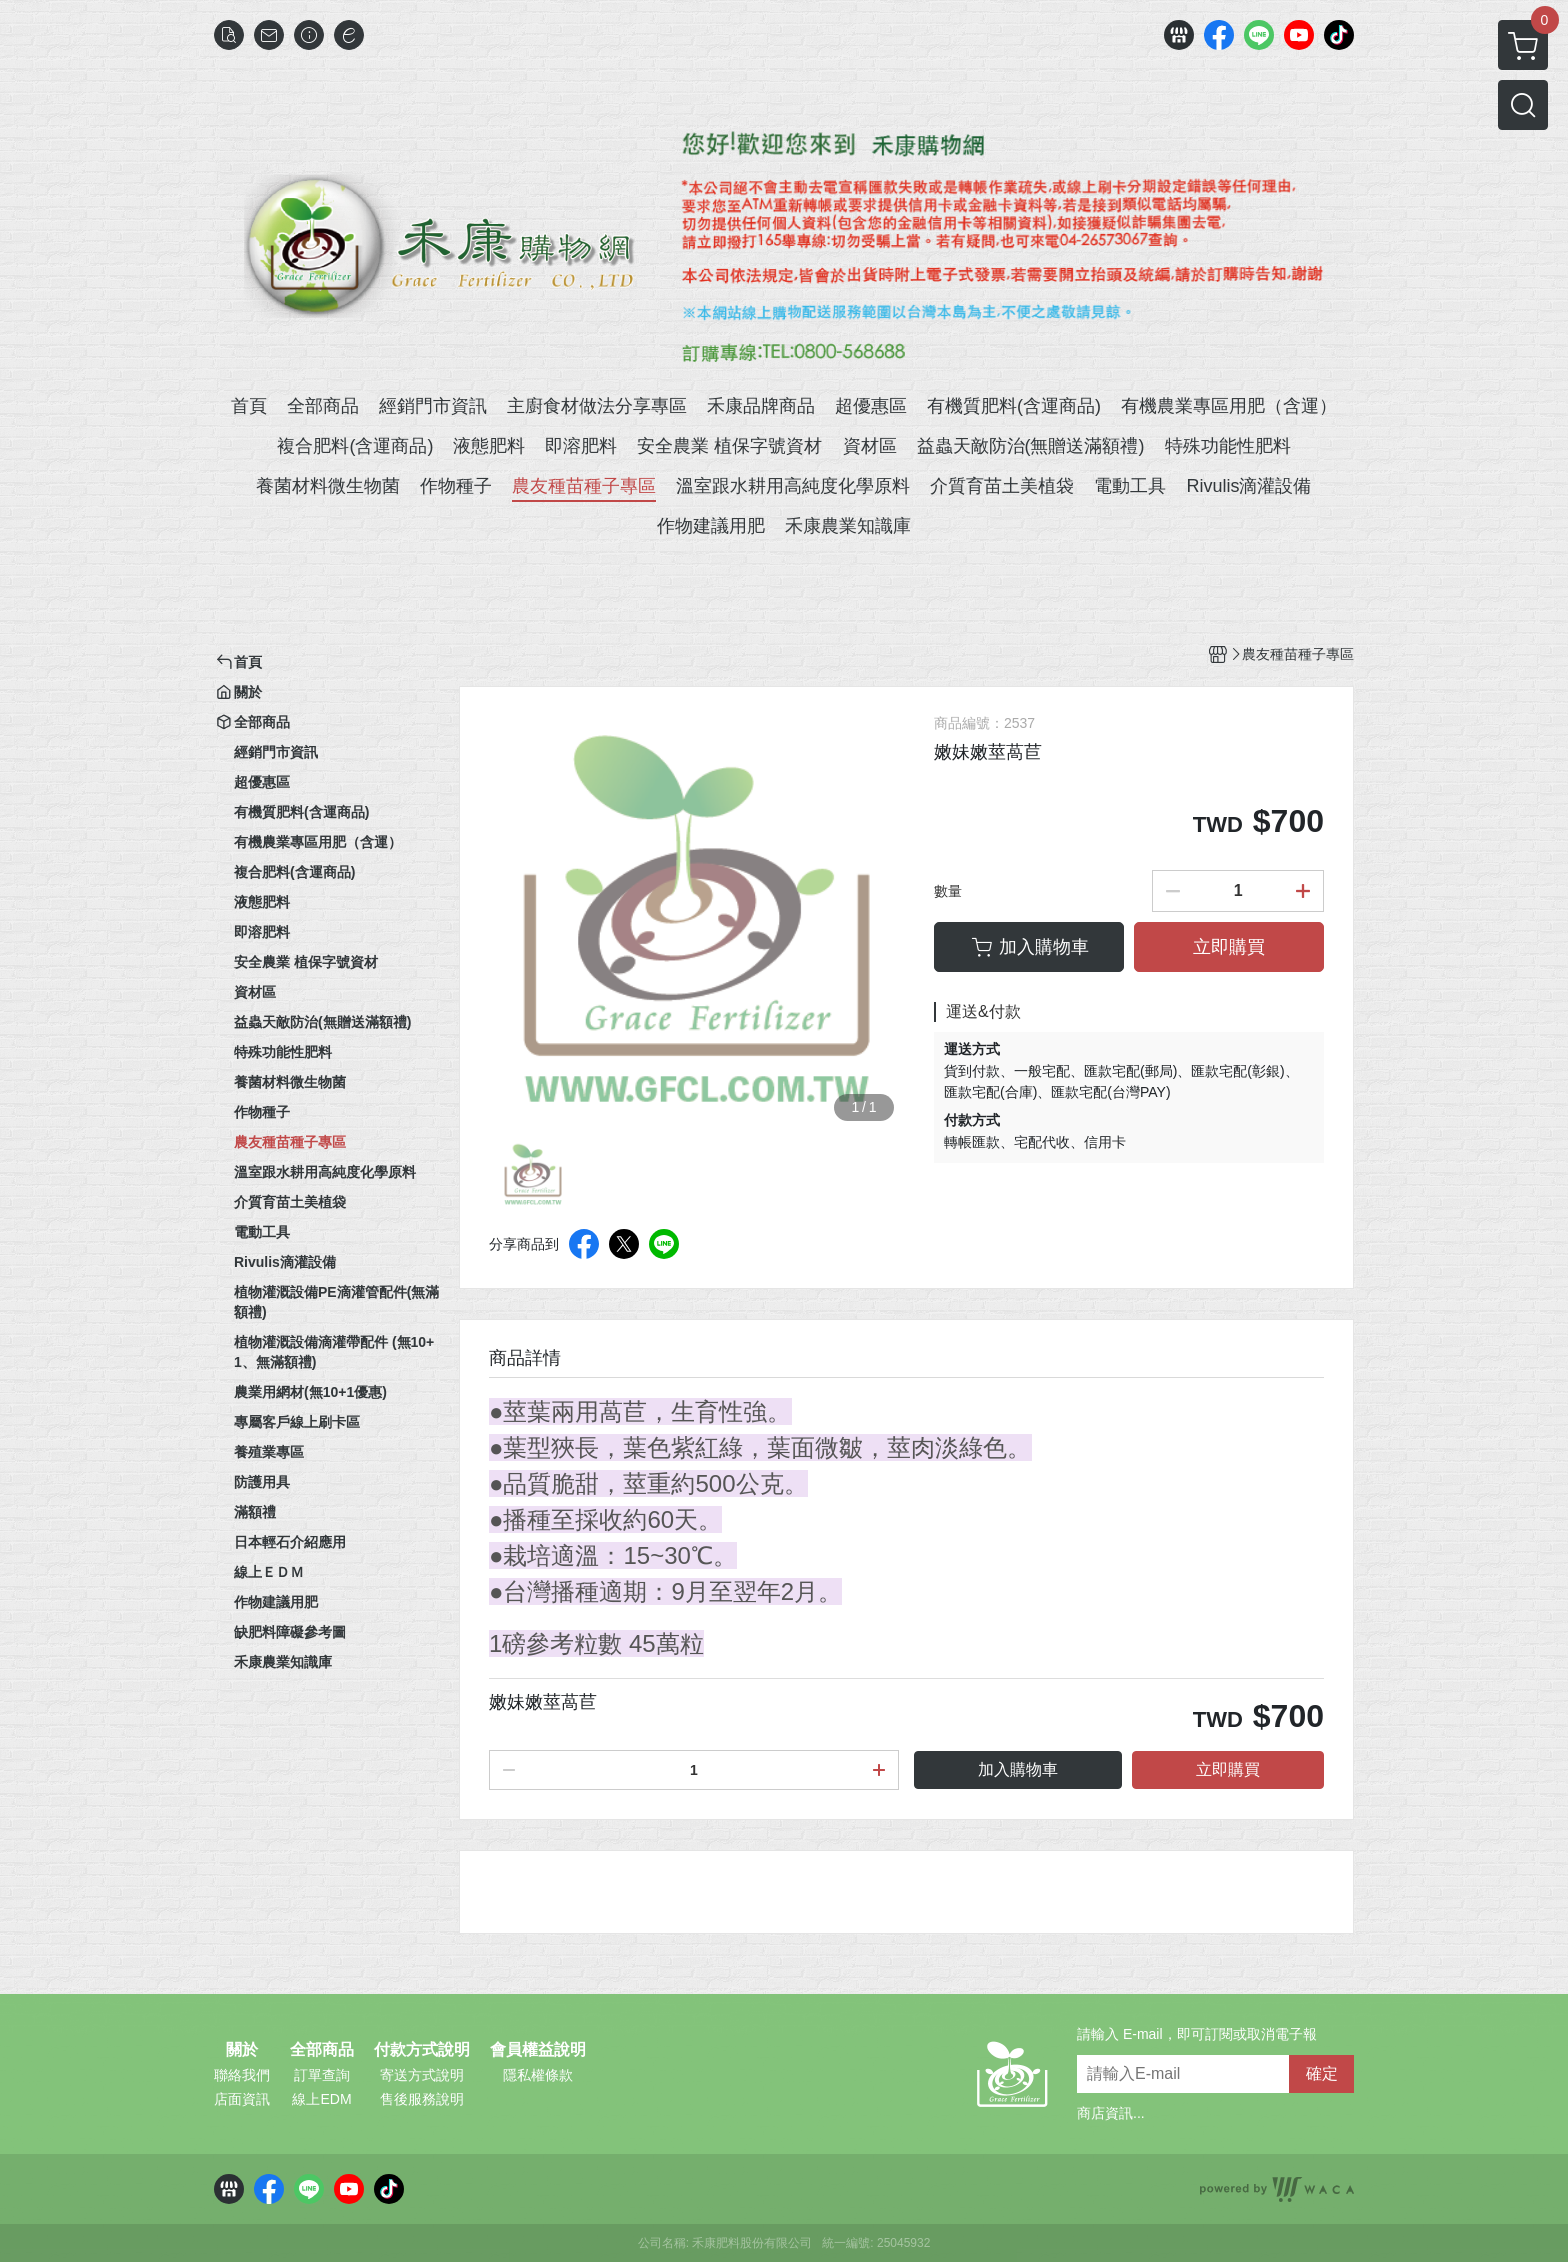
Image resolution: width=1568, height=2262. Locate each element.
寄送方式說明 (422, 2075)
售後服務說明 (422, 2099)
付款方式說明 (422, 2050)
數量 (948, 891)
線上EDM (321, 2099)
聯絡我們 (242, 2075)
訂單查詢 (322, 2075)
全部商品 (322, 2050)
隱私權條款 (538, 2075)
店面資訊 (242, 2099)
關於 (242, 2050)
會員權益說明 (538, 2050)
